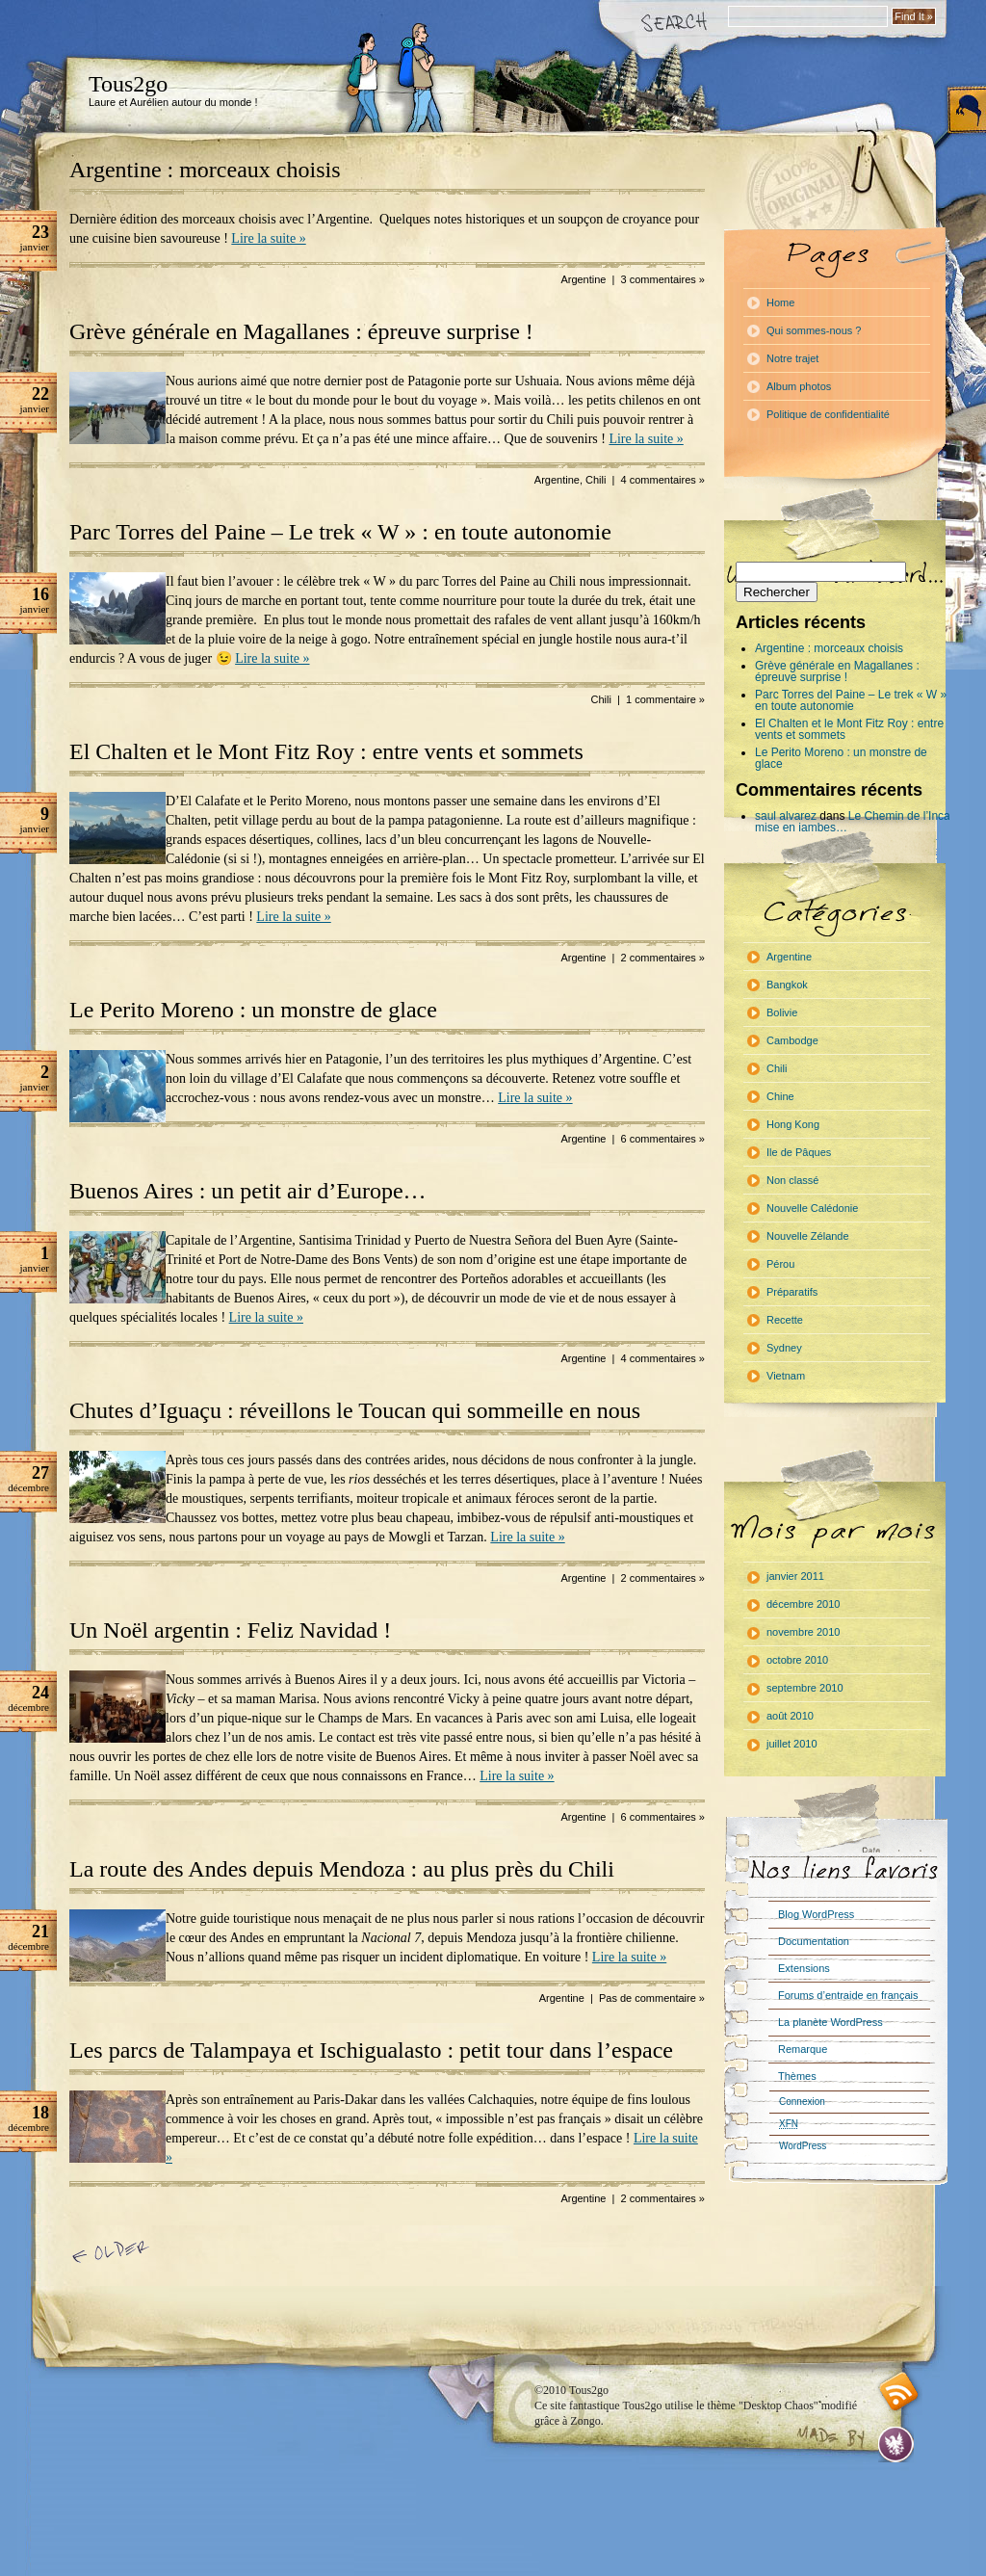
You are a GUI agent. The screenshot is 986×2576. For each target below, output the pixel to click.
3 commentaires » (663, 279)
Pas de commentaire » (652, 1998)
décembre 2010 (803, 1604)
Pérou (780, 1264)
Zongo (585, 2421)
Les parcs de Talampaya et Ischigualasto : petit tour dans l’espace (371, 2050)
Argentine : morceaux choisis (204, 169)
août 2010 (790, 1716)
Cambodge (792, 1040)
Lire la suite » (268, 238)
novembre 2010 (803, 1632)
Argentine (583, 279)
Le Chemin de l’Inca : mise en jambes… (855, 821)
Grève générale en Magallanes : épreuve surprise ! (301, 331)
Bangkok (787, 984)
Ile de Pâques (798, 1152)
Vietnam (785, 1375)
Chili (595, 480)
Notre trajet (792, 358)
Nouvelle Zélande (807, 1236)
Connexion (802, 2101)
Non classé (792, 1180)
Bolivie (781, 1012)
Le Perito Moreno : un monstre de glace (253, 1009)
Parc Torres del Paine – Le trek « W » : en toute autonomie (340, 531)
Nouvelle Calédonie (812, 1208)
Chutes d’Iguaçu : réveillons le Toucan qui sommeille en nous (354, 1410)
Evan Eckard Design (896, 2444)
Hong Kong (792, 1124)
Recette (784, 1320)
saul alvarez (786, 816)
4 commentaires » (663, 480)
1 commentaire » (665, 699)
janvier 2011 (795, 1576)
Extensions (804, 1968)
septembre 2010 (804, 1688)
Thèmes (797, 2076)
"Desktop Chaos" (778, 2405)
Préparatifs (791, 1292)
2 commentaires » (663, 957)
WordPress (802, 2146)
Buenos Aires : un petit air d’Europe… (248, 1190)
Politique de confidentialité (828, 414)
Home (780, 302)
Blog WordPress (816, 1914)
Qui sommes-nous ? (813, 330)
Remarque (802, 2049)
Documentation (813, 1941)
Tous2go (128, 83)
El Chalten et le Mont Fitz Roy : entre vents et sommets (326, 751)
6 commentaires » (663, 1138)
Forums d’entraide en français (848, 1995)
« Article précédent (114, 2253)
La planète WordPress (830, 2022)
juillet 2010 (791, 1743)
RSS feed (898, 2391)
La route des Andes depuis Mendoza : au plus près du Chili (341, 1868)
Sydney (784, 1348)
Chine (780, 1096)
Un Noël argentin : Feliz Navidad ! (230, 1630)
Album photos (798, 386)
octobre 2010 (797, 1660)
